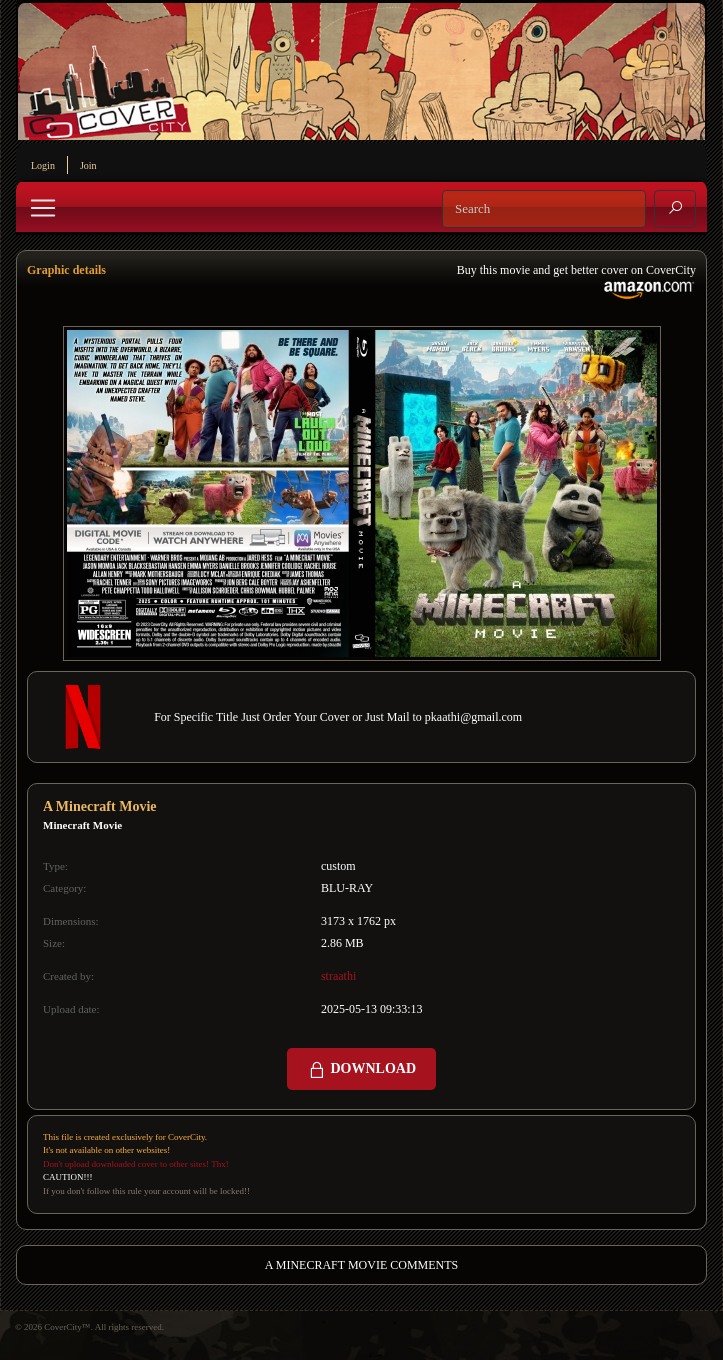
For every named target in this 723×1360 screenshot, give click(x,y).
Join (88, 165)
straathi (338, 976)
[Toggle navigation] (43, 208)
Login (43, 165)
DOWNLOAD (361, 1070)
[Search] (544, 209)
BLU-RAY (347, 888)
